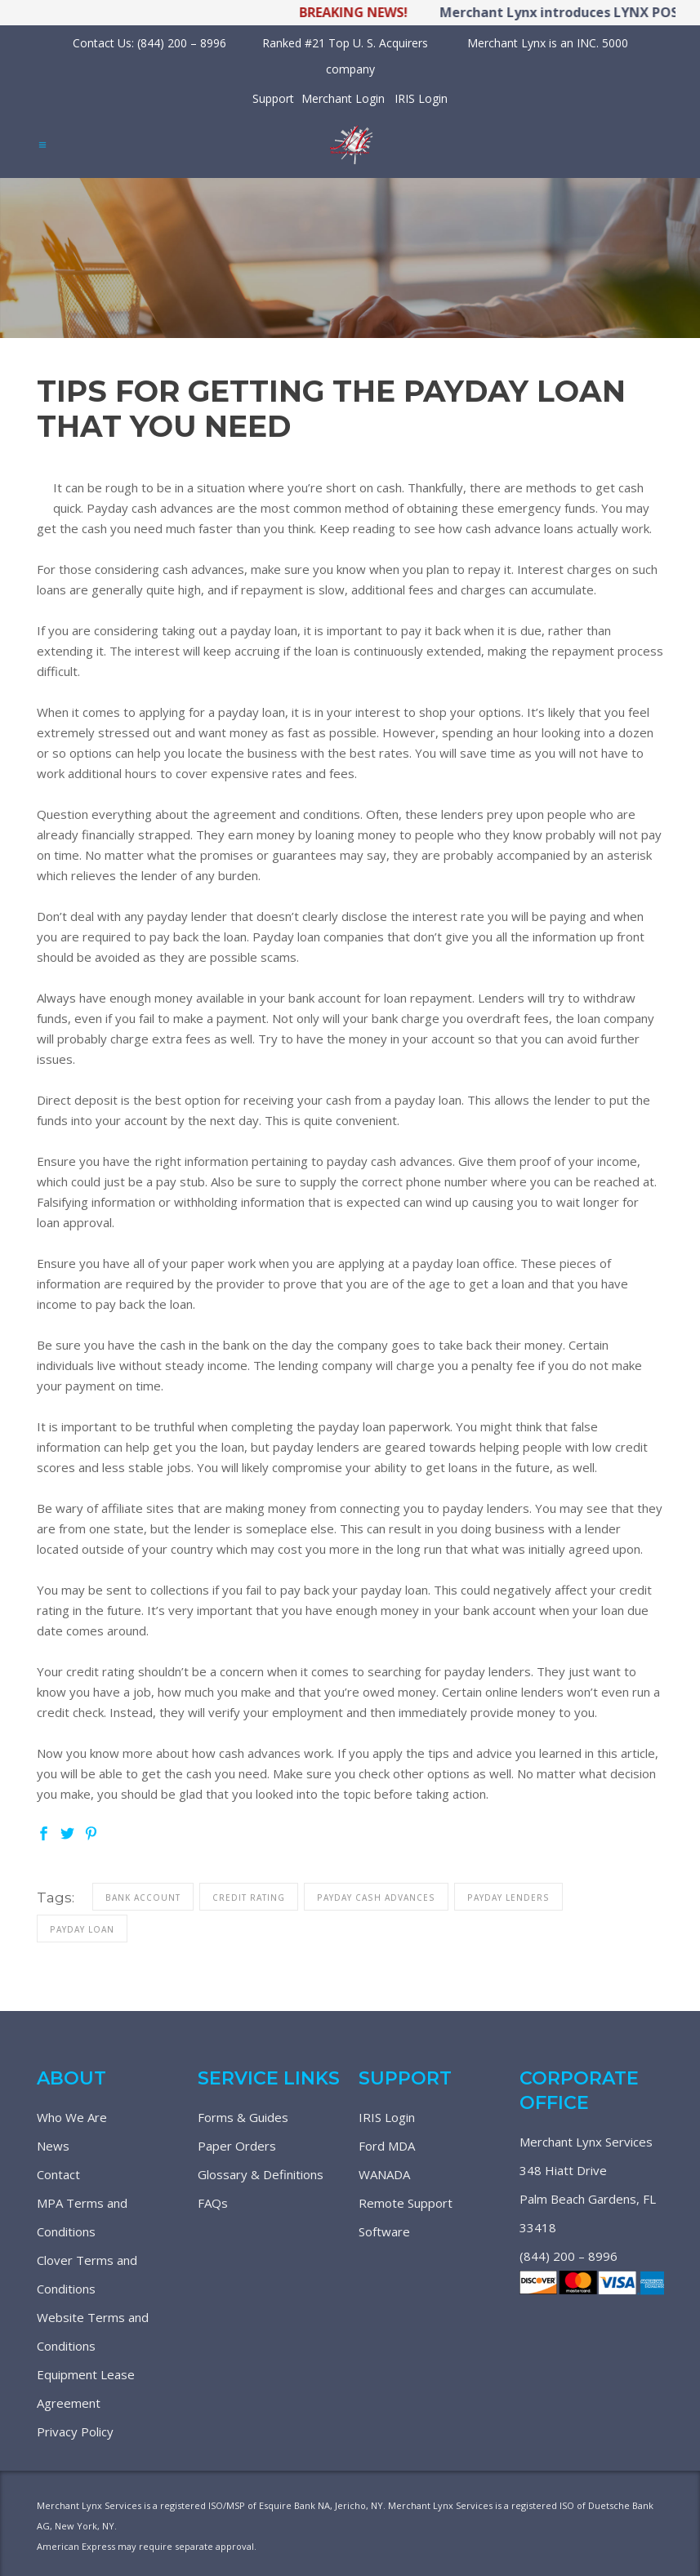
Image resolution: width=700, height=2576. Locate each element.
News (53, 2146)
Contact (58, 2174)
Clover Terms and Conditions (87, 2274)
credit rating (248, 1897)
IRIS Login (421, 98)
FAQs (213, 2203)
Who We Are (72, 2117)
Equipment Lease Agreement (86, 2388)
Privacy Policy (75, 2431)
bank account (143, 1897)
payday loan (82, 1929)
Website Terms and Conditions (93, 2331)
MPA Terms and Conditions (82, 2217)
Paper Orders (237, 2146)
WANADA (384, 2174)
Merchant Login (343, 98)
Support (273, 98)
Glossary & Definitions (260, 2174)
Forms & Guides (243, 2117)
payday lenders (508, 1897)
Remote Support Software (406, 2217)
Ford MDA (387, 2146)
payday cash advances (376, 1897)
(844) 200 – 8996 (568, 2256)
